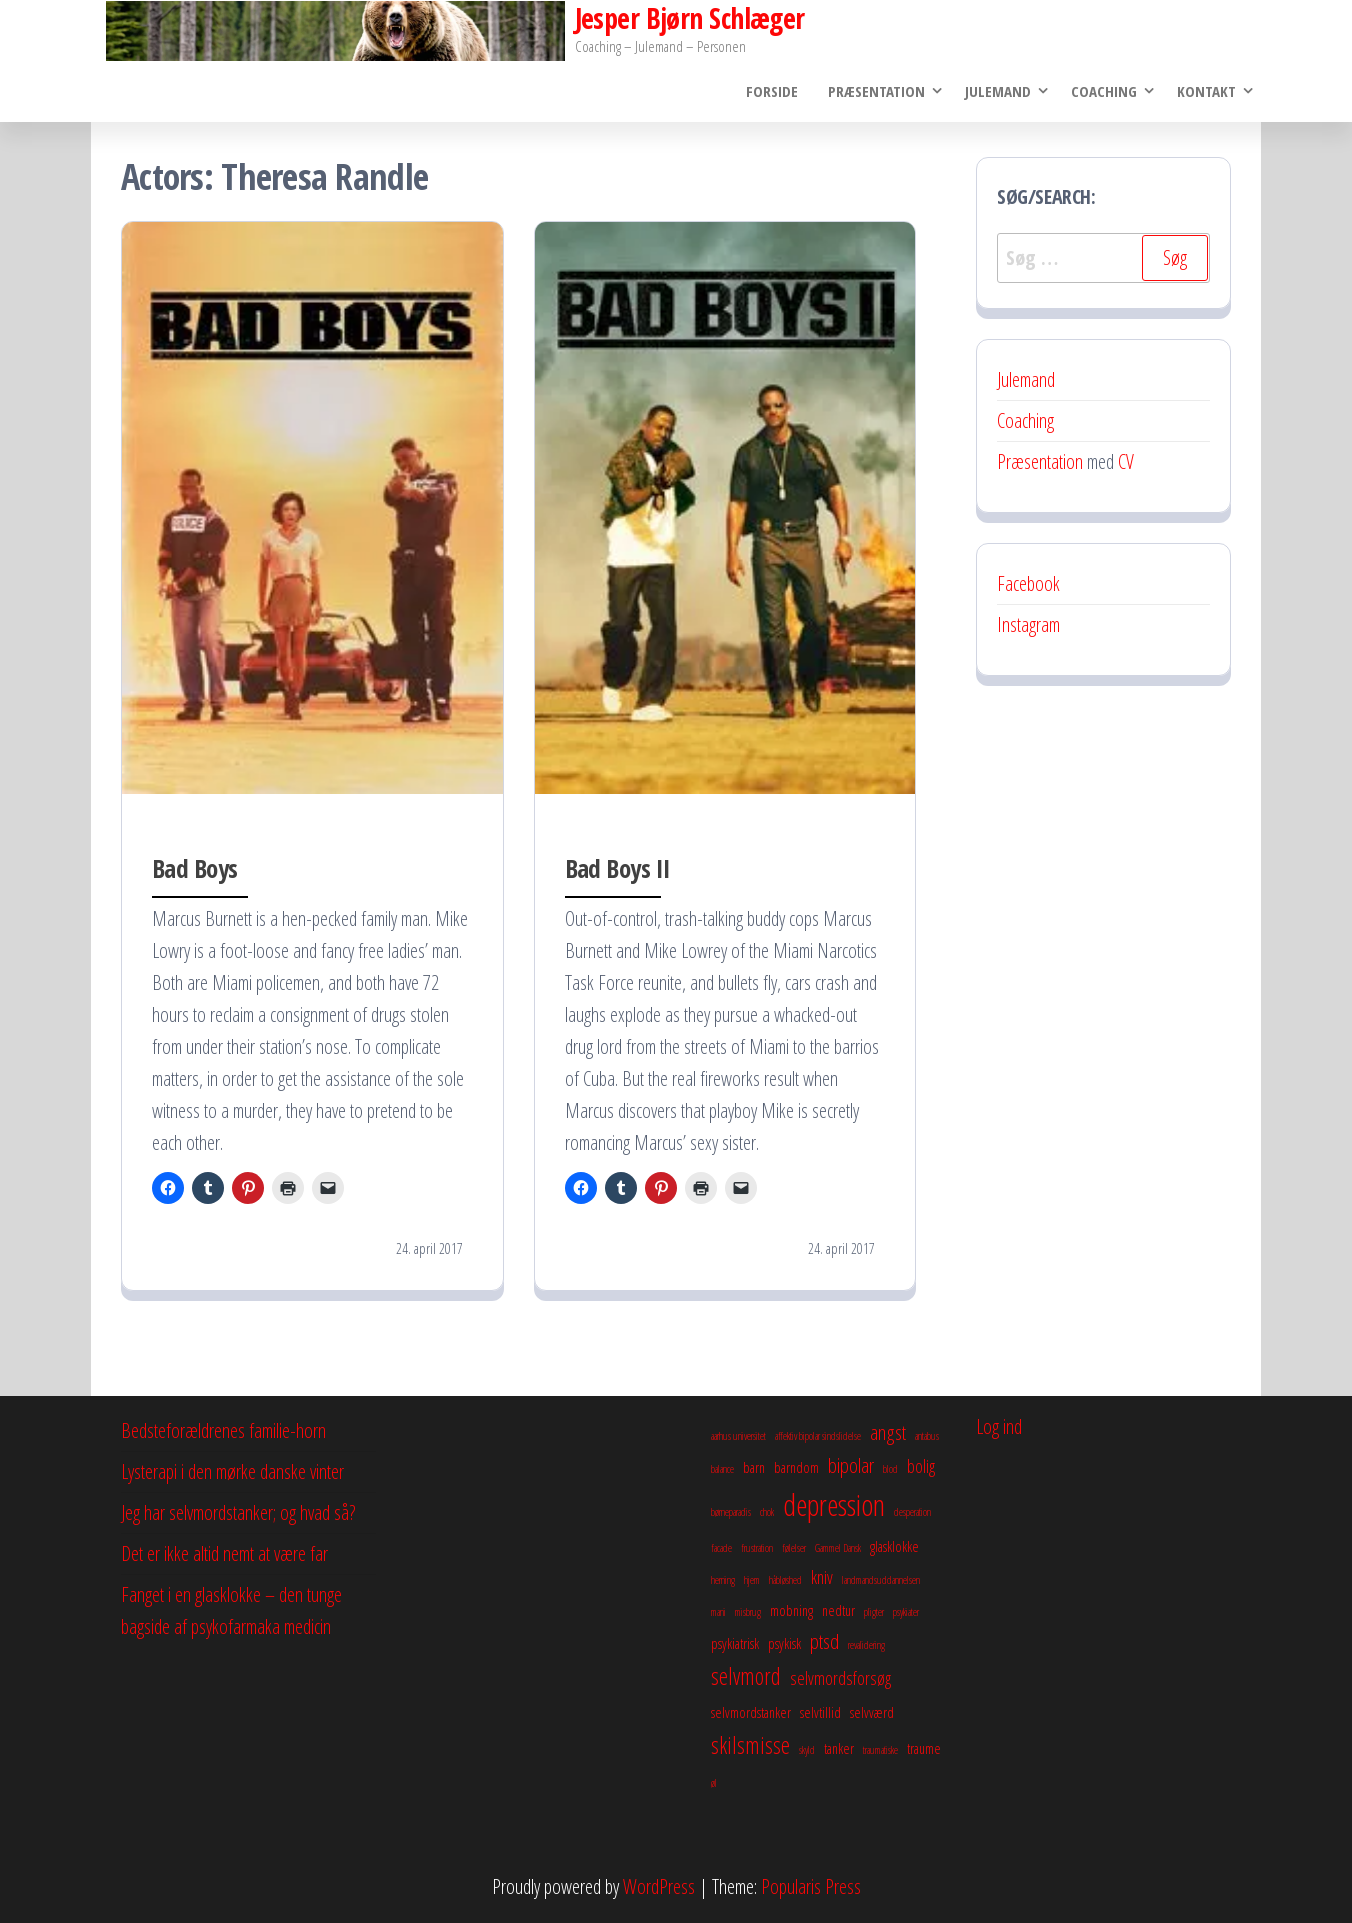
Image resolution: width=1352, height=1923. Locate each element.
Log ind (999, 1427)
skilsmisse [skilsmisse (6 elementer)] (750, 1746)
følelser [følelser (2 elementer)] (794, 1549)
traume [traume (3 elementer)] (924, 1749)
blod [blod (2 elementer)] (890, 1470)
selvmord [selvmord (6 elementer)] (746, 1677)
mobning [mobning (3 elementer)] (791, 1611)
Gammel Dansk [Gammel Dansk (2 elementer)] (838, 1549)
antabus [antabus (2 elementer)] (927, 1437)
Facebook (1028, 583)
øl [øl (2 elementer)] (714, 1783)
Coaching (1104, 91)
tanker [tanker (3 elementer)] (839, 1749)
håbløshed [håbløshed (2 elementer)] (785, 1581)
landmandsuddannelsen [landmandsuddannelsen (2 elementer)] (881, 1581)
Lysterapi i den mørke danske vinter (232, 1472)
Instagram (1028, 624)
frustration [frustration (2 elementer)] (757, 1549)
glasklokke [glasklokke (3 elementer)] (894, 1547)
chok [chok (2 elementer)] (767, 1513)
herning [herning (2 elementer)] (723, 1581)
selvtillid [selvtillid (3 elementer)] (820, 1713)
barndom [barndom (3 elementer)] (796, 1468)
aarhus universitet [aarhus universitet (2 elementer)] (738, 1437)
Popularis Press (811, 1886)
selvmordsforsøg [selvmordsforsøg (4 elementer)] (840, 1679)
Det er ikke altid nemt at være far (224, 1554)
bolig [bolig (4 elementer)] (921, 1467)
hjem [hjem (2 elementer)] (752, 1581)
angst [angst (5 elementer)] (888, 1433)
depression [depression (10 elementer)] (834, 1506)
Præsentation (876, 91)
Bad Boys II (618, 868)
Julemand (998, 91)
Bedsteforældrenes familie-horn (223, 1431)
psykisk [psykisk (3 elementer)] (784, 1644)
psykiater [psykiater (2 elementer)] (906, 1613)
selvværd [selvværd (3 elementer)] (872, 1713)
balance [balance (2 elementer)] (722, 1470)
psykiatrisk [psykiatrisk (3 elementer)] (735, 1644)
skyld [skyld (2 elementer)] (807, 1751)
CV (1126, 461)
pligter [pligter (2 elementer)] (874, 1613)
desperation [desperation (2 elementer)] (912, 1513)
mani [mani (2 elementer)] (718, 1613)
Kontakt (1206, 91)
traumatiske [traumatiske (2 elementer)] (880, 1751)
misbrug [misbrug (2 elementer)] (748, 1613)
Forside (772, 91)
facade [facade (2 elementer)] (721, 1549)
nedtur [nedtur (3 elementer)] (838, 1611)
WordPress (659, 1886)
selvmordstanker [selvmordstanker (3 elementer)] (751, 1713)
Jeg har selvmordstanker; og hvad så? (238, 1513)
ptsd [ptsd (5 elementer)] (824, 1642)
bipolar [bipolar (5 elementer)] (851, 1466)
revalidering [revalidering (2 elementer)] (866, 1646)
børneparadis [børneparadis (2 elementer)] (731, 1513)
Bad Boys (195, 868)
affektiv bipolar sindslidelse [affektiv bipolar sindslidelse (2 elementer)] (818, 1437)
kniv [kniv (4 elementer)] (822, 1578)
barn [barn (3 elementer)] (754, 1468)
